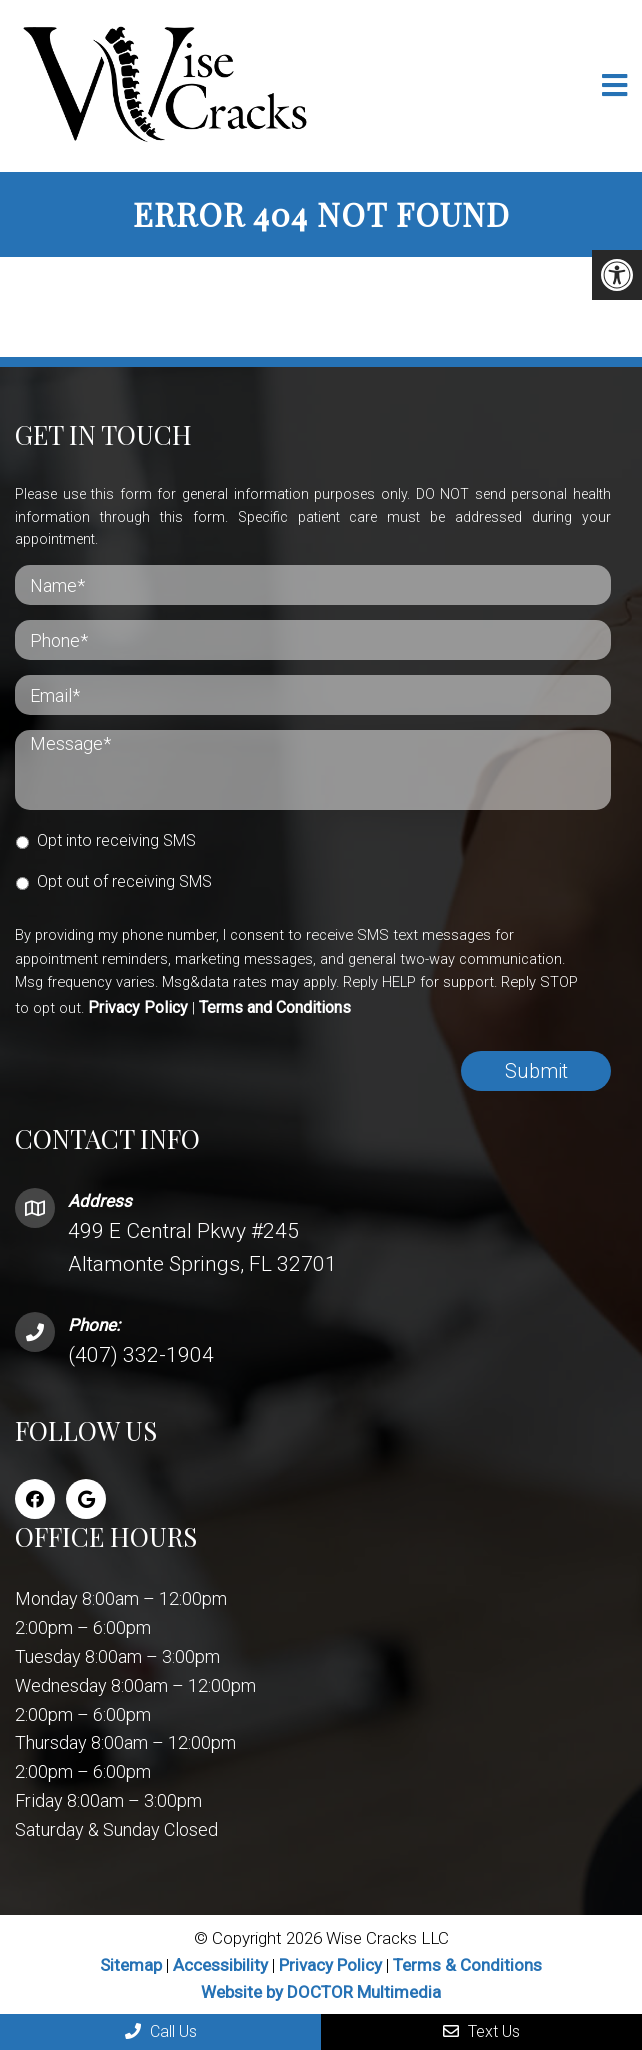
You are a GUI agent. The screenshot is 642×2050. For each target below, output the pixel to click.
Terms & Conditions (467, 1965)
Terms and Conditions (275, 1007)
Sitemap (131, 1965)
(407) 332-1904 (141, 1355)
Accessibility (220, 1965)
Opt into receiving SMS (116, 840)
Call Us (161, 2031)
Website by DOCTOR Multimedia (321, 1992)
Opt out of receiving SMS (124, 881)
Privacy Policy (138, 1007)
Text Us (481, 2031)
